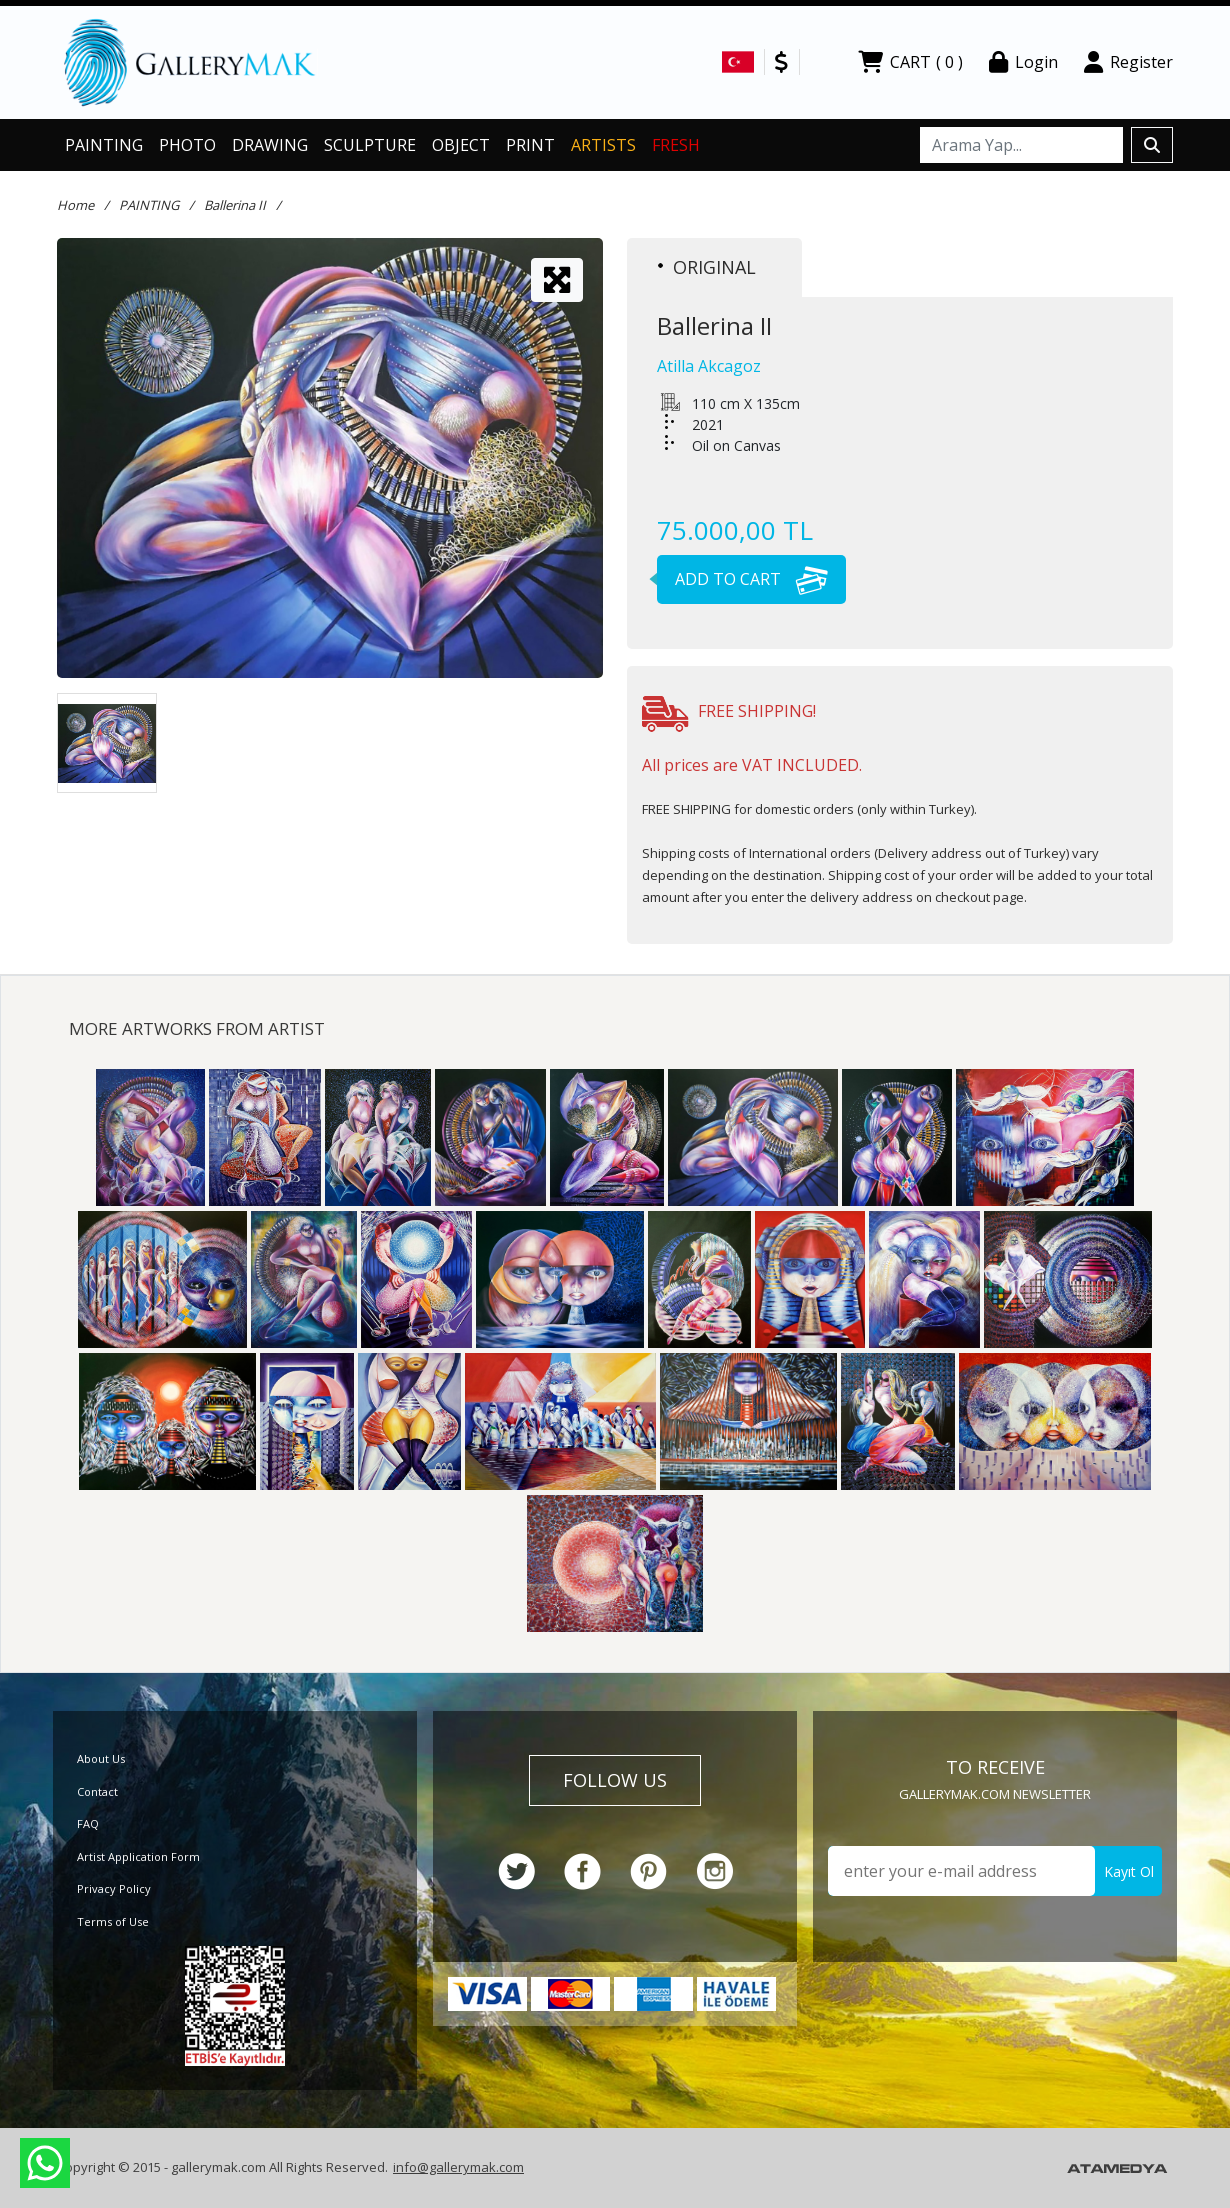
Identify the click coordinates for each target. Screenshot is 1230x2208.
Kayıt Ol (1129, 1871)
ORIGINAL (707, 267)
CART (910, 62)
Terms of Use (113, 1921)
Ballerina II (235, 205)
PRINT (530, 145)
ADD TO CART (742, 579)
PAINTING (104, 145)
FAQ (88, 1823)
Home (75, 205)
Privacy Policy (114, 1888)
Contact (97, 1791)
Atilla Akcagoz (709, 366)
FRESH (676, 145)
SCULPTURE (370, 145)
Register (1128, 62)
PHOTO (187, 145)
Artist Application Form (138, 1856)
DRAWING (270, 145)
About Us (101, 1758)
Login (1023, 62)
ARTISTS (603, 145)
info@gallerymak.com (458, 2167)
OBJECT (461, 145)
